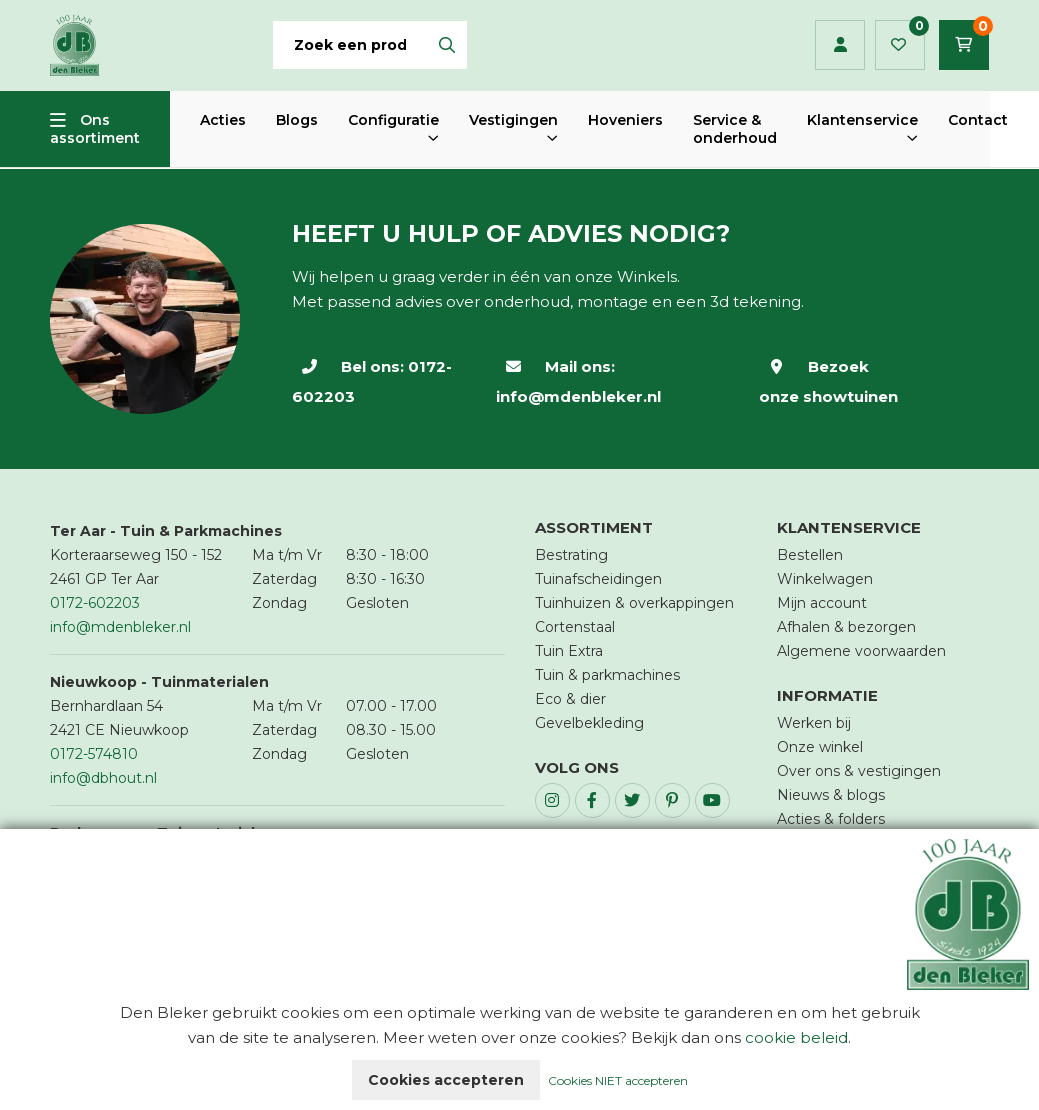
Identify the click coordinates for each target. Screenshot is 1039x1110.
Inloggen (840, 45)
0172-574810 (94, 754)
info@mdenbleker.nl (578, 396)
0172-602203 (95, 603)
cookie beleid (796, 1037)
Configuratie (393, 120)
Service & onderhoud (735, 129)
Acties (223, 120)
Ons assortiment (95, 129)
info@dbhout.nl (103, 778)
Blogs (297, 120)
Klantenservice (862, 120)
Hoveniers (625, 120)
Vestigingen (513, 120)
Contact (978, 120)
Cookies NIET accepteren (618, 1080)
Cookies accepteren (446, 1080)
